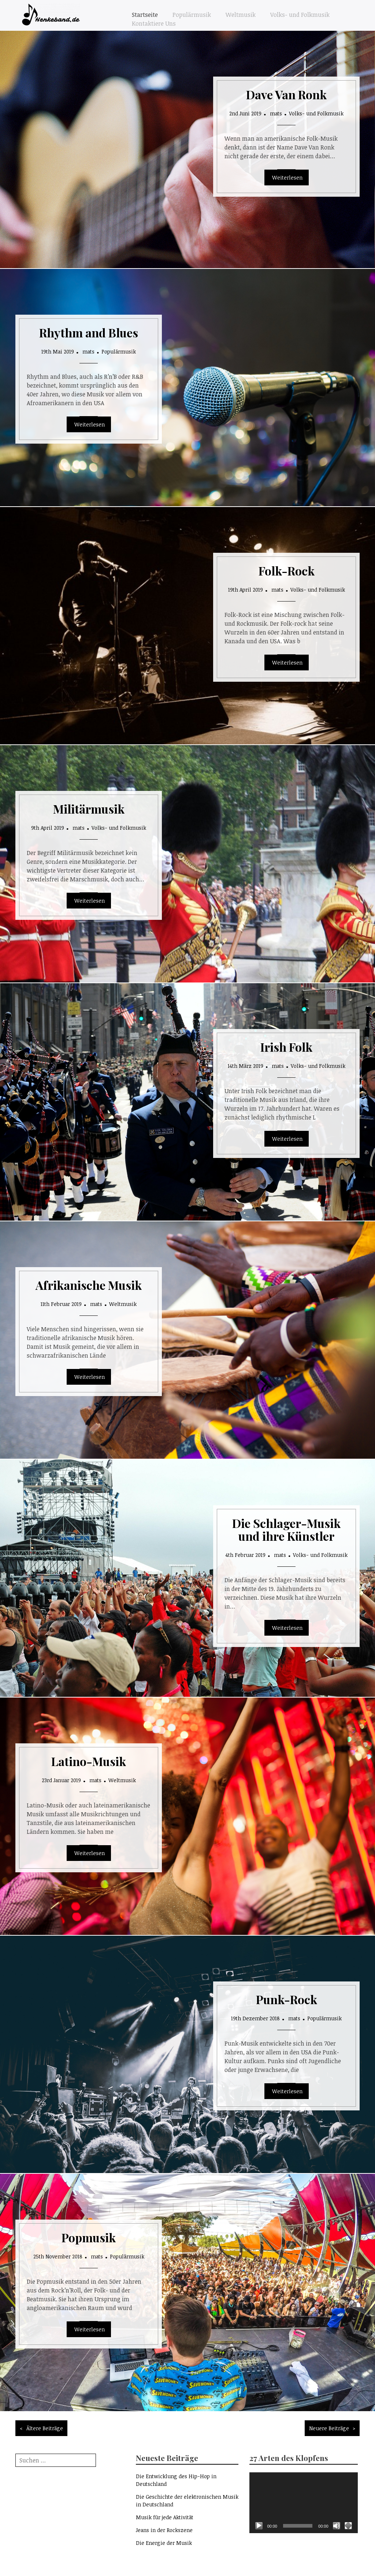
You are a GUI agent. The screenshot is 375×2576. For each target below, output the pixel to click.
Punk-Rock (286, 1999)
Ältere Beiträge (44, 2428)
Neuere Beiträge (329, 2428)
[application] (303, 2502)
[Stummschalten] (336, 2525)
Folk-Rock (287, 570)
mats (276, 113)
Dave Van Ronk (286, 94)
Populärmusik (191, 15)
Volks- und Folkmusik (300, 15)
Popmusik (89, 2237)
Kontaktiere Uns (154, 23)
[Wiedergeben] (259, 2525)
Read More (286, 177)
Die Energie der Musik (164, 2542)
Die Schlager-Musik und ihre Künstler (286, 1529)
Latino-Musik (88, 1761)
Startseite (145, 15)
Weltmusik (241, 15)
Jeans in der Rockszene (164, 2530)
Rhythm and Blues (88, 332)
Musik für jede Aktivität (164, 2517)
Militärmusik (89, 809)
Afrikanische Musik (89, 1285)
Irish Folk (286, 1047)
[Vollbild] (348, 2525)
